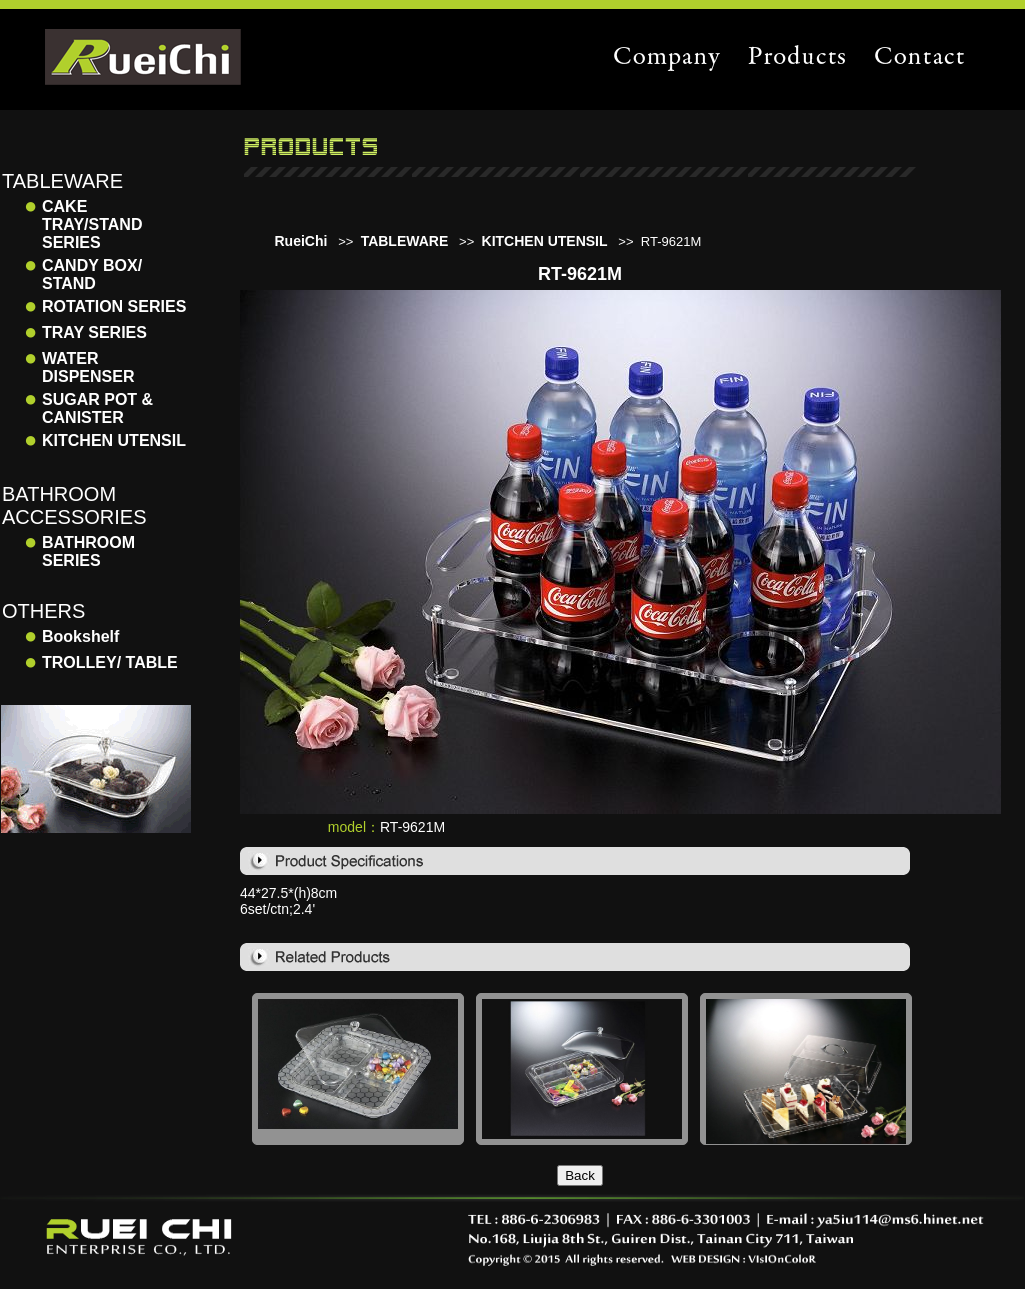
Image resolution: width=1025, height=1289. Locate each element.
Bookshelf (80, 636)
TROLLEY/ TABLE (110, 662)
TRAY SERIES (94, 332)
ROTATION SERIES (114, 306)
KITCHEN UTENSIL (114, 440)
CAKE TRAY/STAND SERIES (92, 224)
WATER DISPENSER (88, 367)
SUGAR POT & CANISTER (97, 408)
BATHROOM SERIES (88, 551)
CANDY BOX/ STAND (92, 274)
